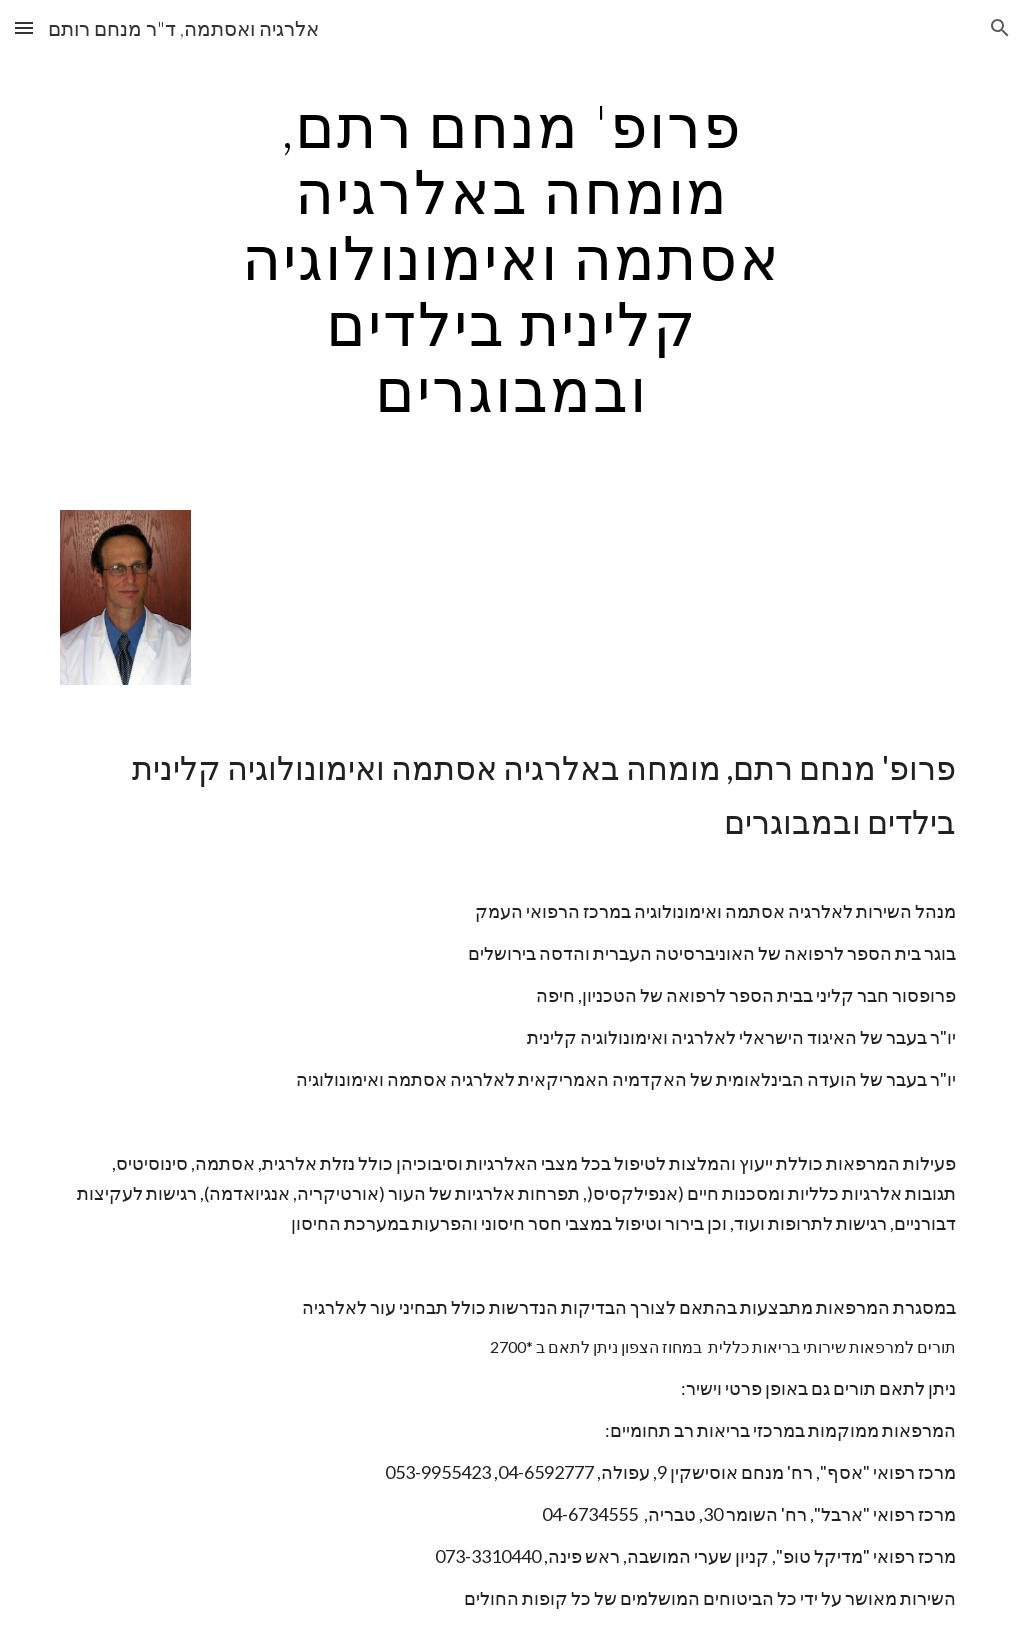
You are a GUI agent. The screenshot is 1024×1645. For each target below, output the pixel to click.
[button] (24, 27)
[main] (511, 257)
